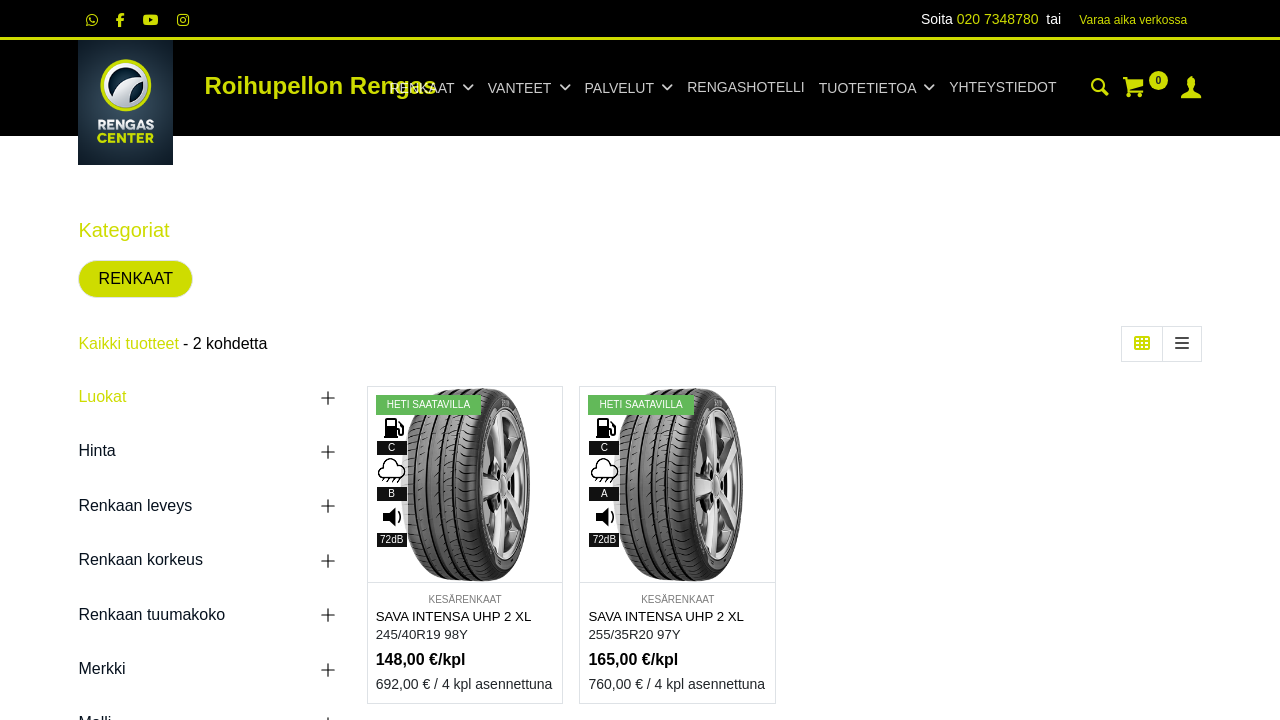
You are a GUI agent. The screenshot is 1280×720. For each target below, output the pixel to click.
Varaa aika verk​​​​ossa (1133, 20)
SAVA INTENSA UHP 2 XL (454, 616)
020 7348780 (998, 19)
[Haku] (1100, 90)
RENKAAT (136, 278)
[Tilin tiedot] (1191, 90)
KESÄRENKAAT (464, 599)
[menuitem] (745, 88)
